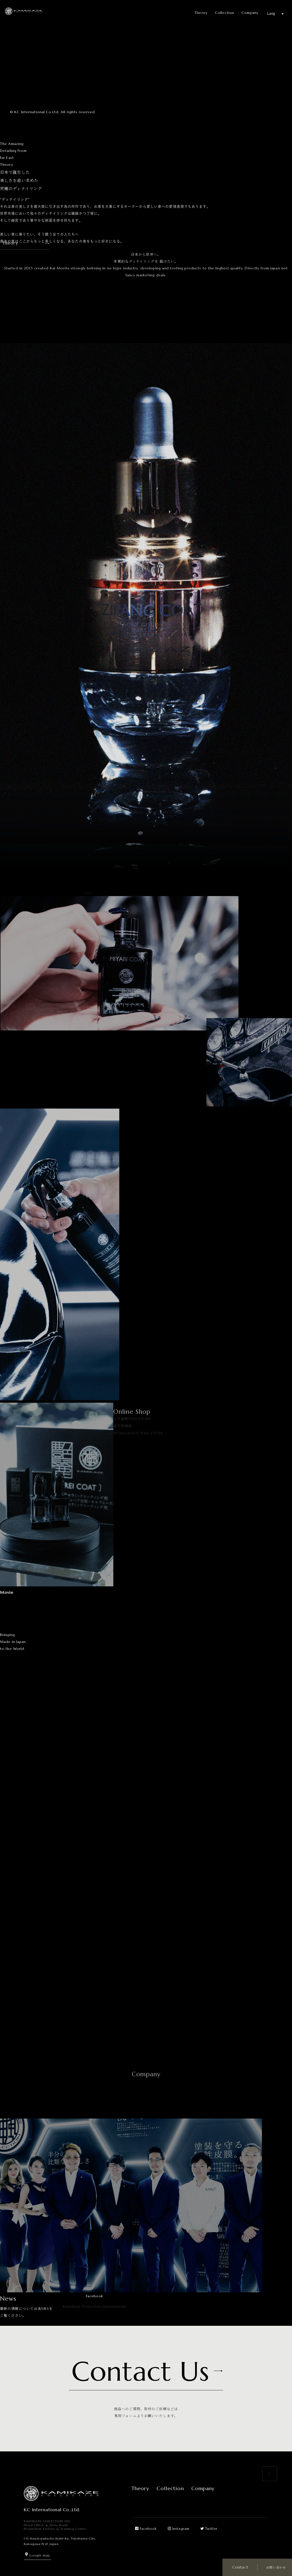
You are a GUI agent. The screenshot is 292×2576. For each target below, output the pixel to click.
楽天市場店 (122, 1425)
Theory (201, 12)
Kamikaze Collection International (94, 2306)
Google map (37, 2555)
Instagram (178, 2529)
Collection (224, 12)
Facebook (146, 2529)
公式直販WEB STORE (132, 1418)
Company (250, 12)
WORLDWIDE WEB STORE (138, 1432)
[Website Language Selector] (277, 13)
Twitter (209, 2529)
